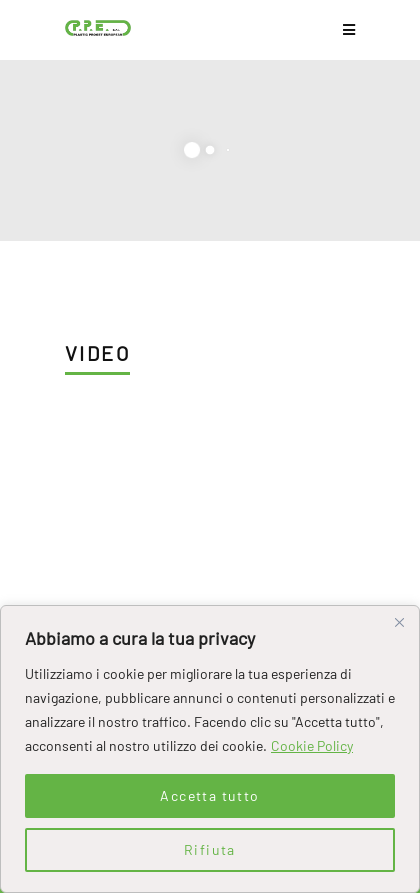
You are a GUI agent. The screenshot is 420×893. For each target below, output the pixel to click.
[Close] (399, 622)
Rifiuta (210, 849)
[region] (210, 749)
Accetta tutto (209, 795)
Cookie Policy (312, 745)
